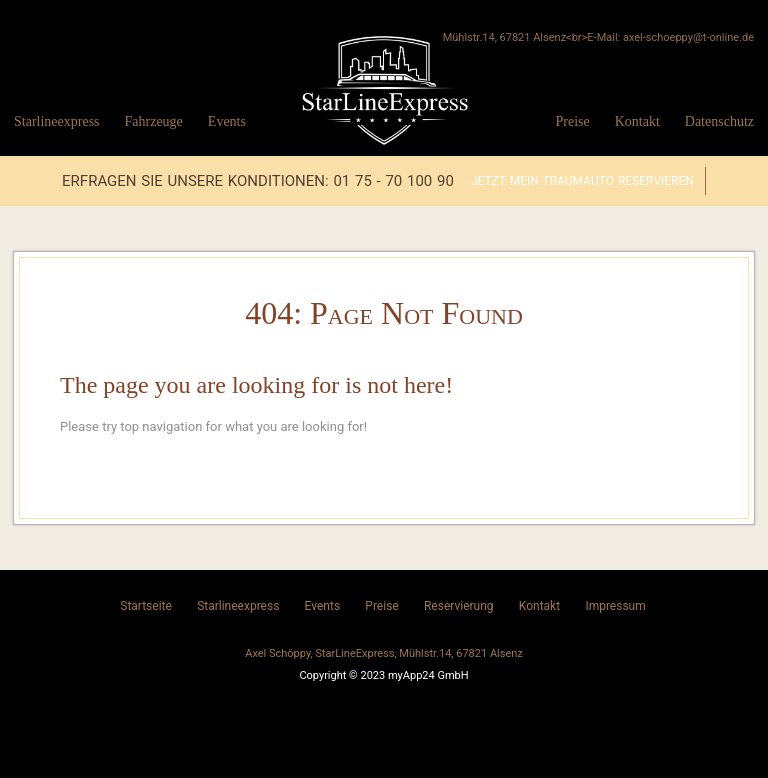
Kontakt (637, 121)
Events (227, 121)
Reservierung (459, 606)
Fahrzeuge (154, 121)
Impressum (615, 606)
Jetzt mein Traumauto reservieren (582, 181)
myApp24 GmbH (428, 675)
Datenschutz (719, 121)
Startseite (146, 606)
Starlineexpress (57, 121)
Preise (572, 121)
